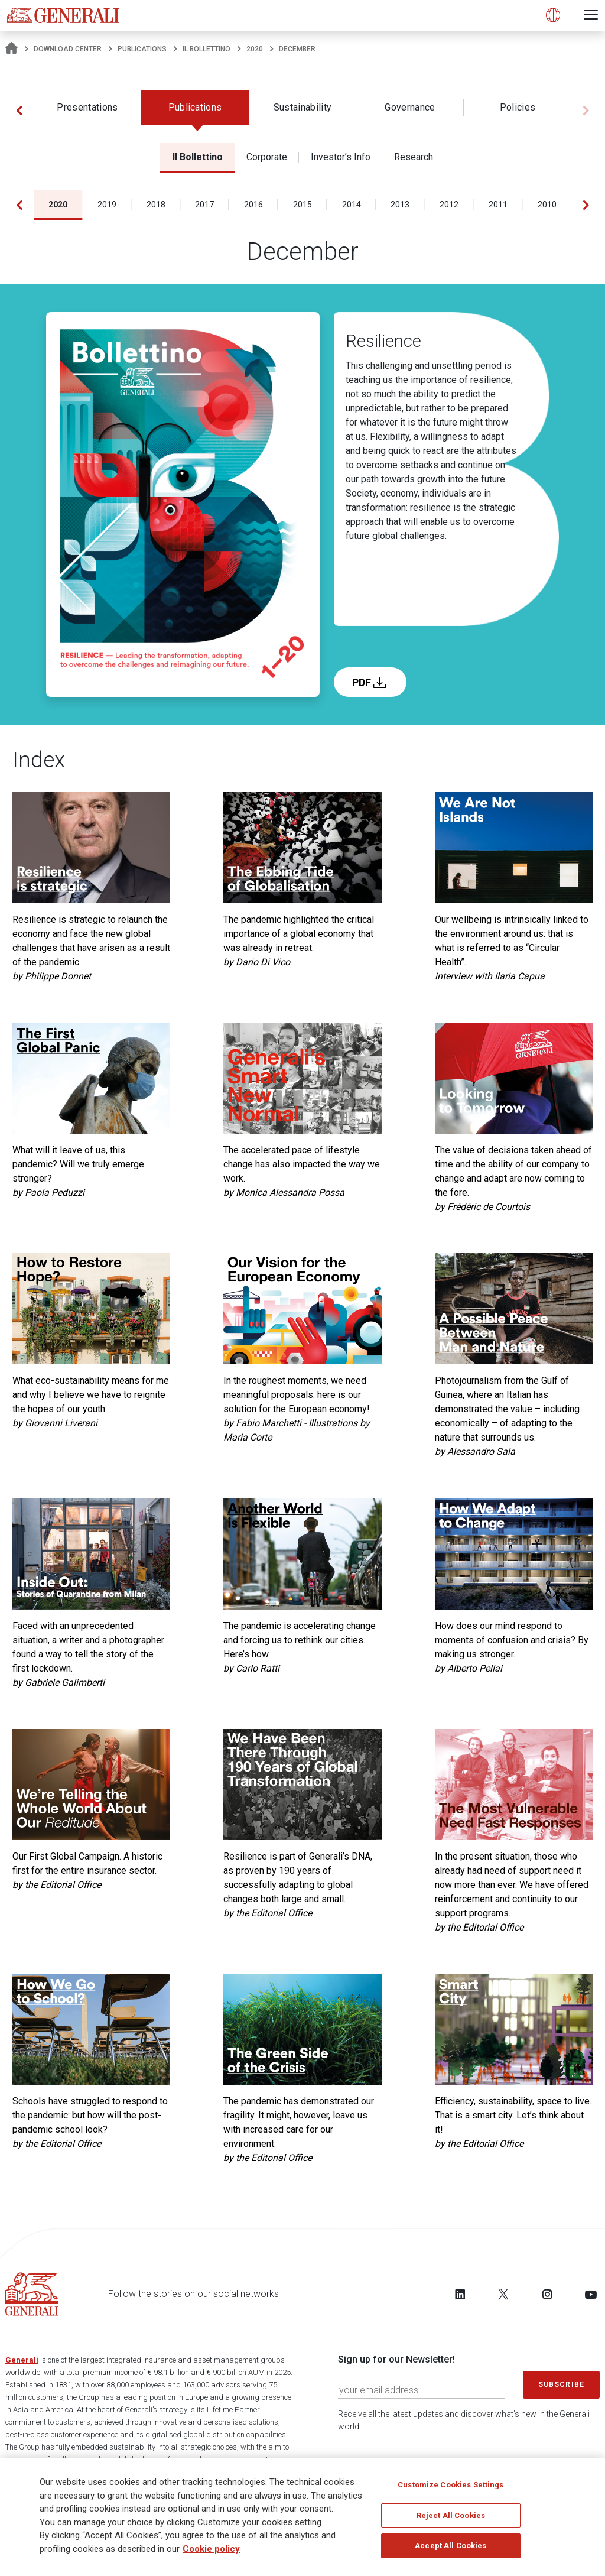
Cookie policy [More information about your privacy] (211, 2548)
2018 (156, 204)
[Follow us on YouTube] (591, 2294)
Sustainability (302, 107)
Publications (142, 49)
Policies (518, 107)
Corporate (266, 157)
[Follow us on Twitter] (503, 2294)
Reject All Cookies (451, 2515)
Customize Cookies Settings (450, 2484)
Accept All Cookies (450, 2545)
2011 (498, 204)
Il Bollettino (206, 49)
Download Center (68, 49)
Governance (410, 107)
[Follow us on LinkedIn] (460, 2294)
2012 (449, 204)
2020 (254, 49)
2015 (302, 204)
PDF (370, 682)
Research (413, 157)
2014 (351, 204)
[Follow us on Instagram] (547, 2294)
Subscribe (561, 2384)
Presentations (87, 107)
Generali (21, 2360)
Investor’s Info (340, 157)
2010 (547, 204)
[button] (19, 111)
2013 (400, 204)
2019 (106, 204)
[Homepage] (11, 49)
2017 (204, 204)
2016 (253, 204)
